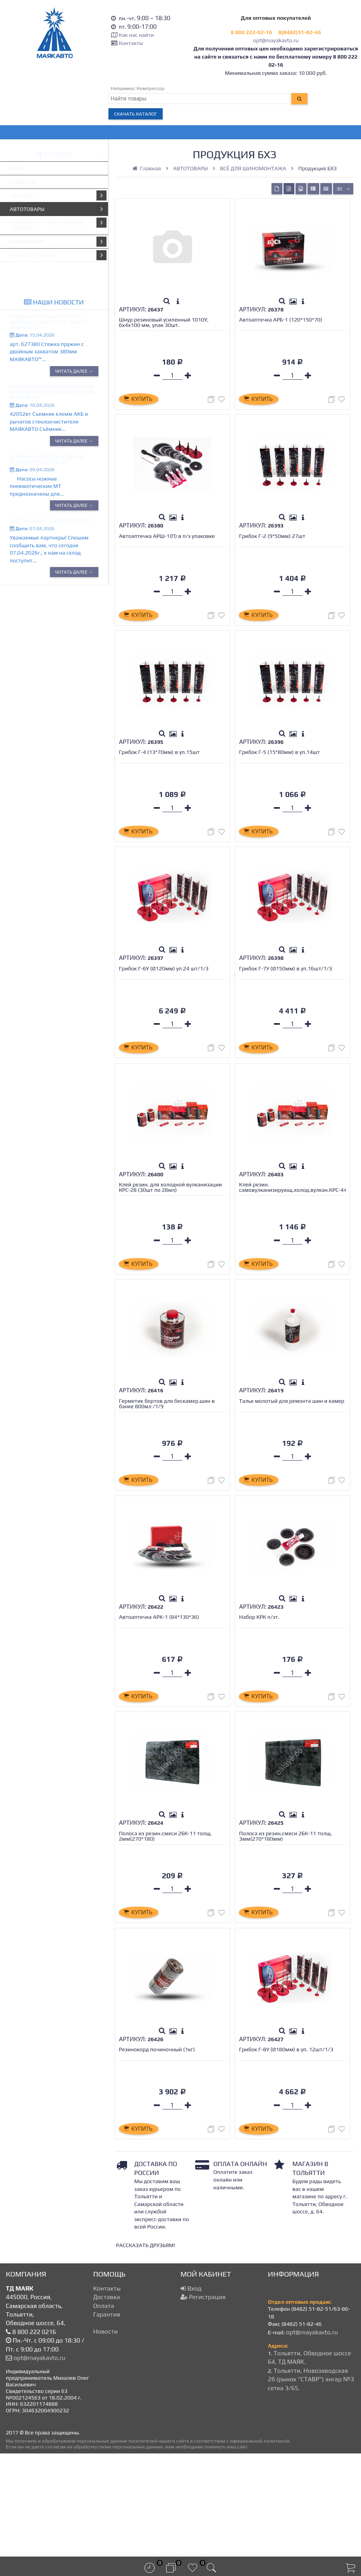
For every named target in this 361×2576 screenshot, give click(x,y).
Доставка (106, 2400)
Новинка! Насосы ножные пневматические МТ (47, 459)
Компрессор (151, 88)
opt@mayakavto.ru (276, 40)
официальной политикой (259, 2544)
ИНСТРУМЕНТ (58, 242)
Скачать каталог (135, 114)
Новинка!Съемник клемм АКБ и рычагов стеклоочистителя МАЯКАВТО (52, 392)
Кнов (16, 168)
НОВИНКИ (23, 182)
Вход (190, 2391)
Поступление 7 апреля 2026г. (50, 521)
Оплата (103, 2409)
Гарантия (106, 2418)
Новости (105, 2435)
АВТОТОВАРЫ (58, 209)
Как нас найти (136, 35)
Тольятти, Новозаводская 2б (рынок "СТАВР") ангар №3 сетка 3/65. (311, 2482)
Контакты (131, 43)
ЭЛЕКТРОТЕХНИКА (58, 255)
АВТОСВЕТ (58, 195)
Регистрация (202, 2400)
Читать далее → (74, 371)
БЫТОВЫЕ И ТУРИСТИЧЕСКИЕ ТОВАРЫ (58, 224)
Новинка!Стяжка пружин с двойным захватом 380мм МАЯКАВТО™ (48, 321)
